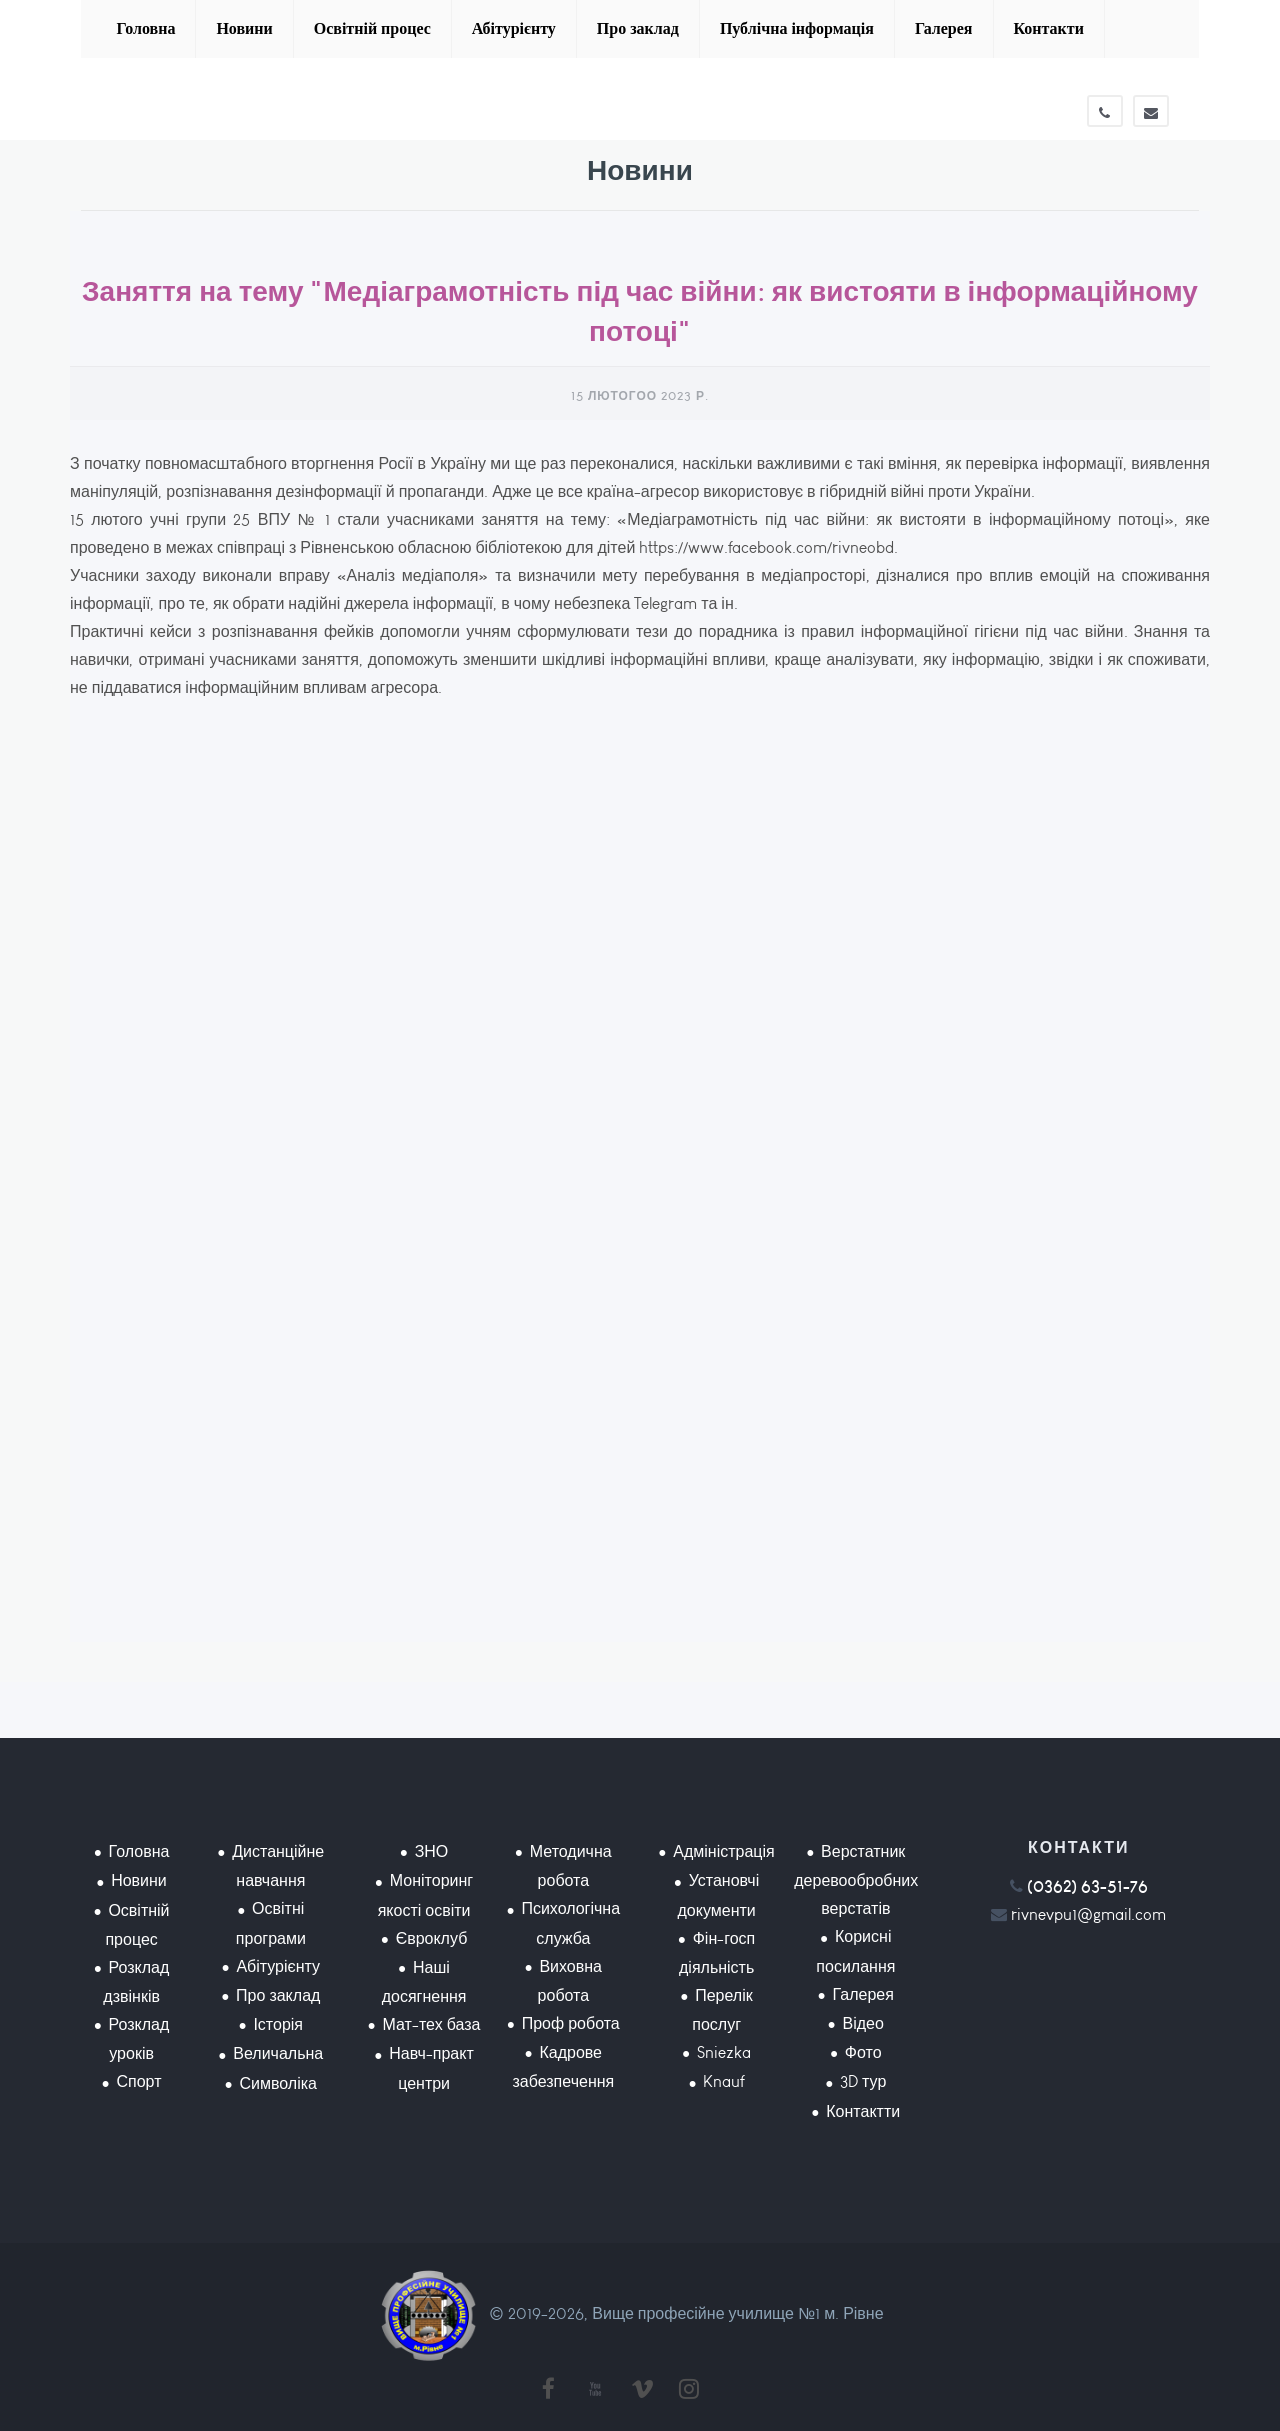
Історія (278, 2024)
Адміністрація (723, 1851)
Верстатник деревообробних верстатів (856, 1880)
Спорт (138, 2081)
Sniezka (724, 2052)
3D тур (863, 2081)
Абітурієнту (514, 28)
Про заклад (638, 28)
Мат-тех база (432, 2024)
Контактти (863, 2111)
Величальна (278, 2053)
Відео (863, 2023)
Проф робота (571, 2023)
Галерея (944, 28)
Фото (863, 2052)
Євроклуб (432, 1938)
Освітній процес (372, 28)
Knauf (723, 2081)
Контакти (1049, 28)
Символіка (278, 2083)
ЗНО (432, 1851)
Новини (244, 28)
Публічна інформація (797, 28)
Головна (145, 28)
